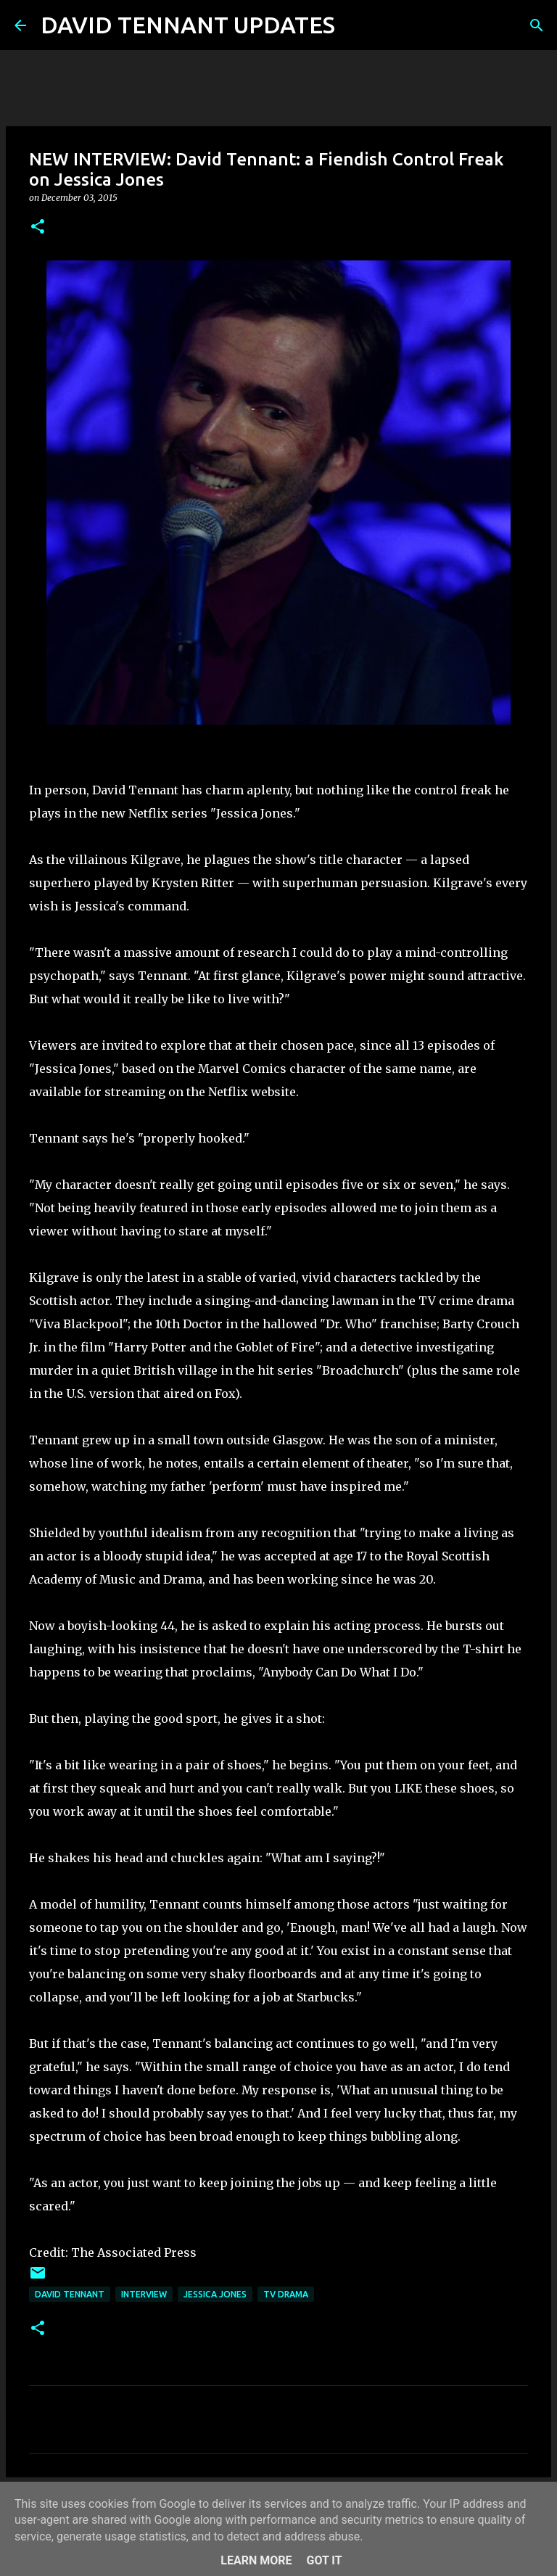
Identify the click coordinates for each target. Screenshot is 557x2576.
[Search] (355, 25)
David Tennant (69, 2294)
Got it (324, 2560)
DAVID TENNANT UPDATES (188, 25)
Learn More (256, 2560)
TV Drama (285, 2294)
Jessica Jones (215, 2294)
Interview (144, 2294)
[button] (37, 227)
